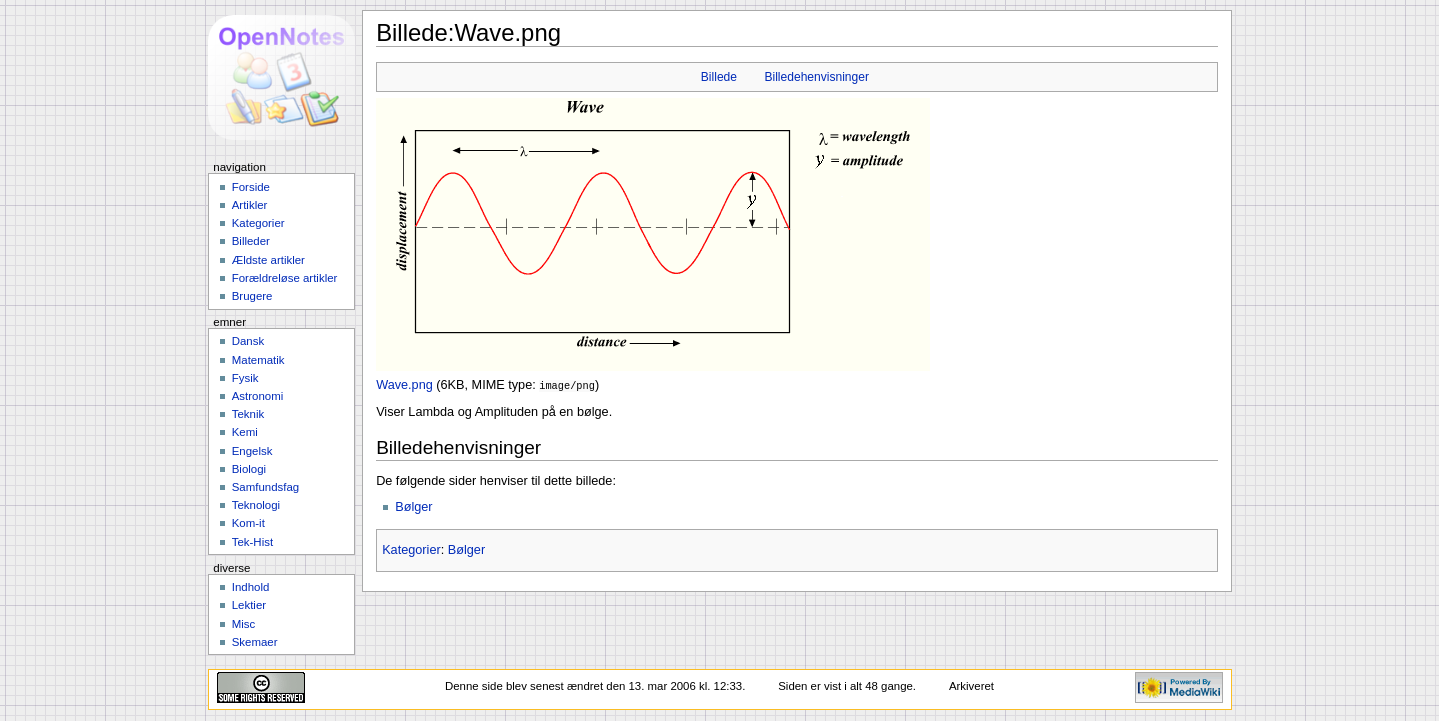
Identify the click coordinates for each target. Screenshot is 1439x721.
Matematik (258, 360)
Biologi (249, 469)
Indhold (251, 587)
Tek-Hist (252, 542)
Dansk (248, 341)
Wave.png (404, 385)
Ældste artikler (268, 260)
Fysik (245, 378)
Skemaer (255, 642)
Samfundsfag (266, 487)
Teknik (248, 414)
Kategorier (411, 549)
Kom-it (248, 523)
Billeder (251, 241)
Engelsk (252, 451)
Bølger (413, 506)
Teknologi (256, 505)
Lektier (249, 605)
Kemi (245, 432)
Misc (244, 624)
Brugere (252, 296)
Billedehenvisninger (816, 77)
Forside (251, 187)
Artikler (250, 205)
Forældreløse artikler (285, 278)
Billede (719, 77)
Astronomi (258, 396)
